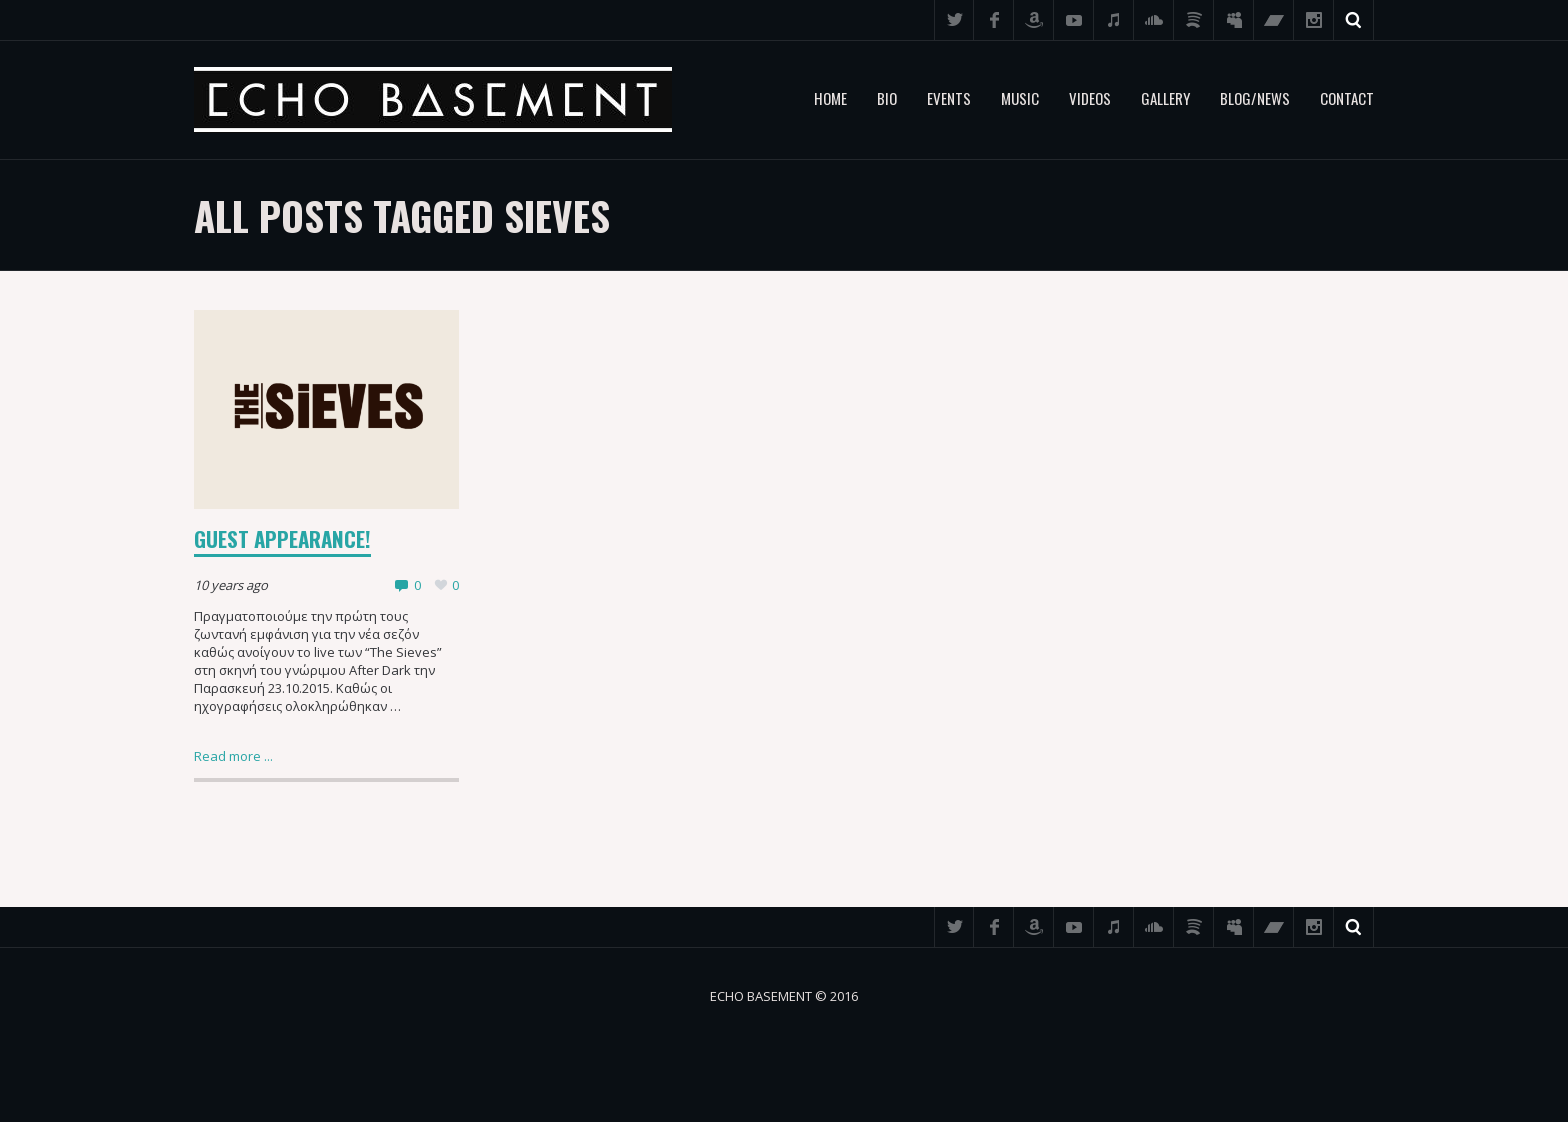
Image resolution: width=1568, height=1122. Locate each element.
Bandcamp (1274, 20)
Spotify (1194, 20)
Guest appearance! (282, 538)
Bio (887, 98)
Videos (1090, 98)
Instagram (1314, 20)
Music (1020, 98)
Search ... (1354, 20)
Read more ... (233, 756)
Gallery (1165, 98)
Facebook (994, 20)
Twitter (954, 20)
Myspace (1234, 20)
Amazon (1034, 20)
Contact (1347, 98)
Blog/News (1255, 98)
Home (830, 98)
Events (949, 98)
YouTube (1074, 20)
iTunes (1114, 20)
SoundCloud (1154, 20)
